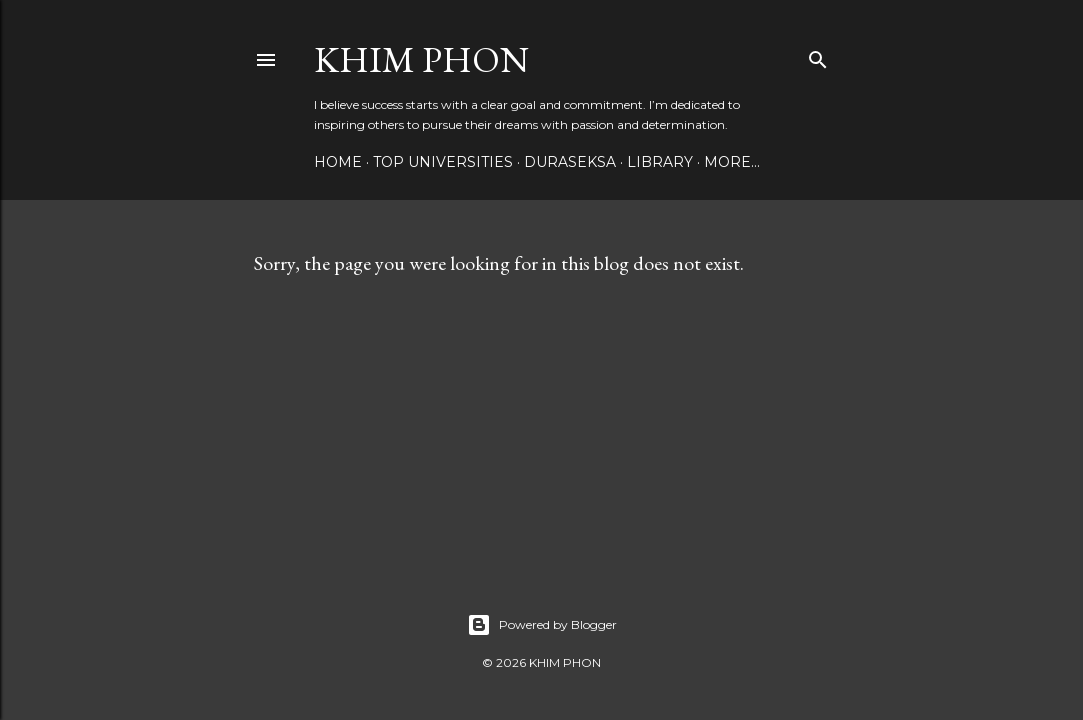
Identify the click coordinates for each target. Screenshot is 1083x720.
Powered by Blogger (542, 625)
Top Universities (443, 162)
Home (338, 162)
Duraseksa (570, 162)
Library (660, 162)
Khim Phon (421, 59)
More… (732, 162)
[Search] (818, 55)
